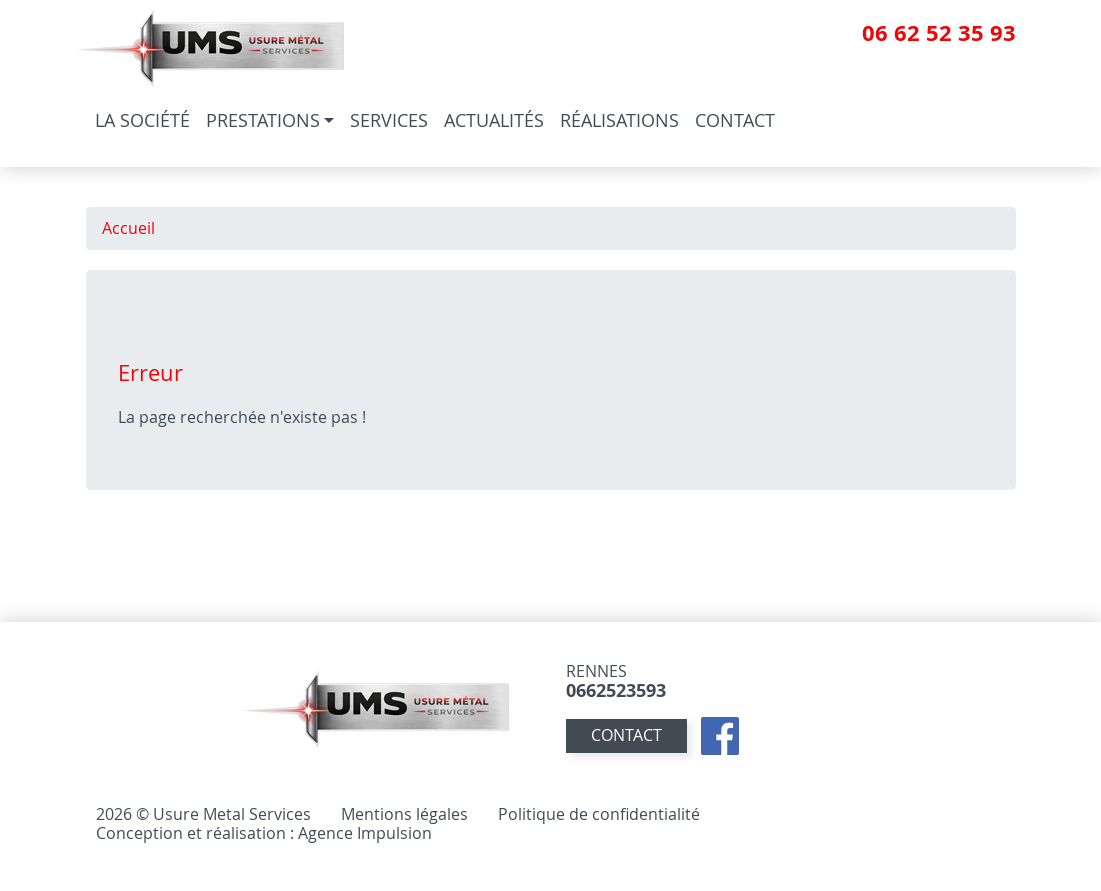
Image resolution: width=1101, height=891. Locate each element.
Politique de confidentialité (599, 813)
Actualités (494, 120)
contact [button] (626, 735)
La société (142, 120)
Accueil (128, 228)
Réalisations (619, 120)
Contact (735, 120)
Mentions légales (404, 813)
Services (389, 120)
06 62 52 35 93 (939, 32)
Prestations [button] (263, 120)
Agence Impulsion (365, 832)
